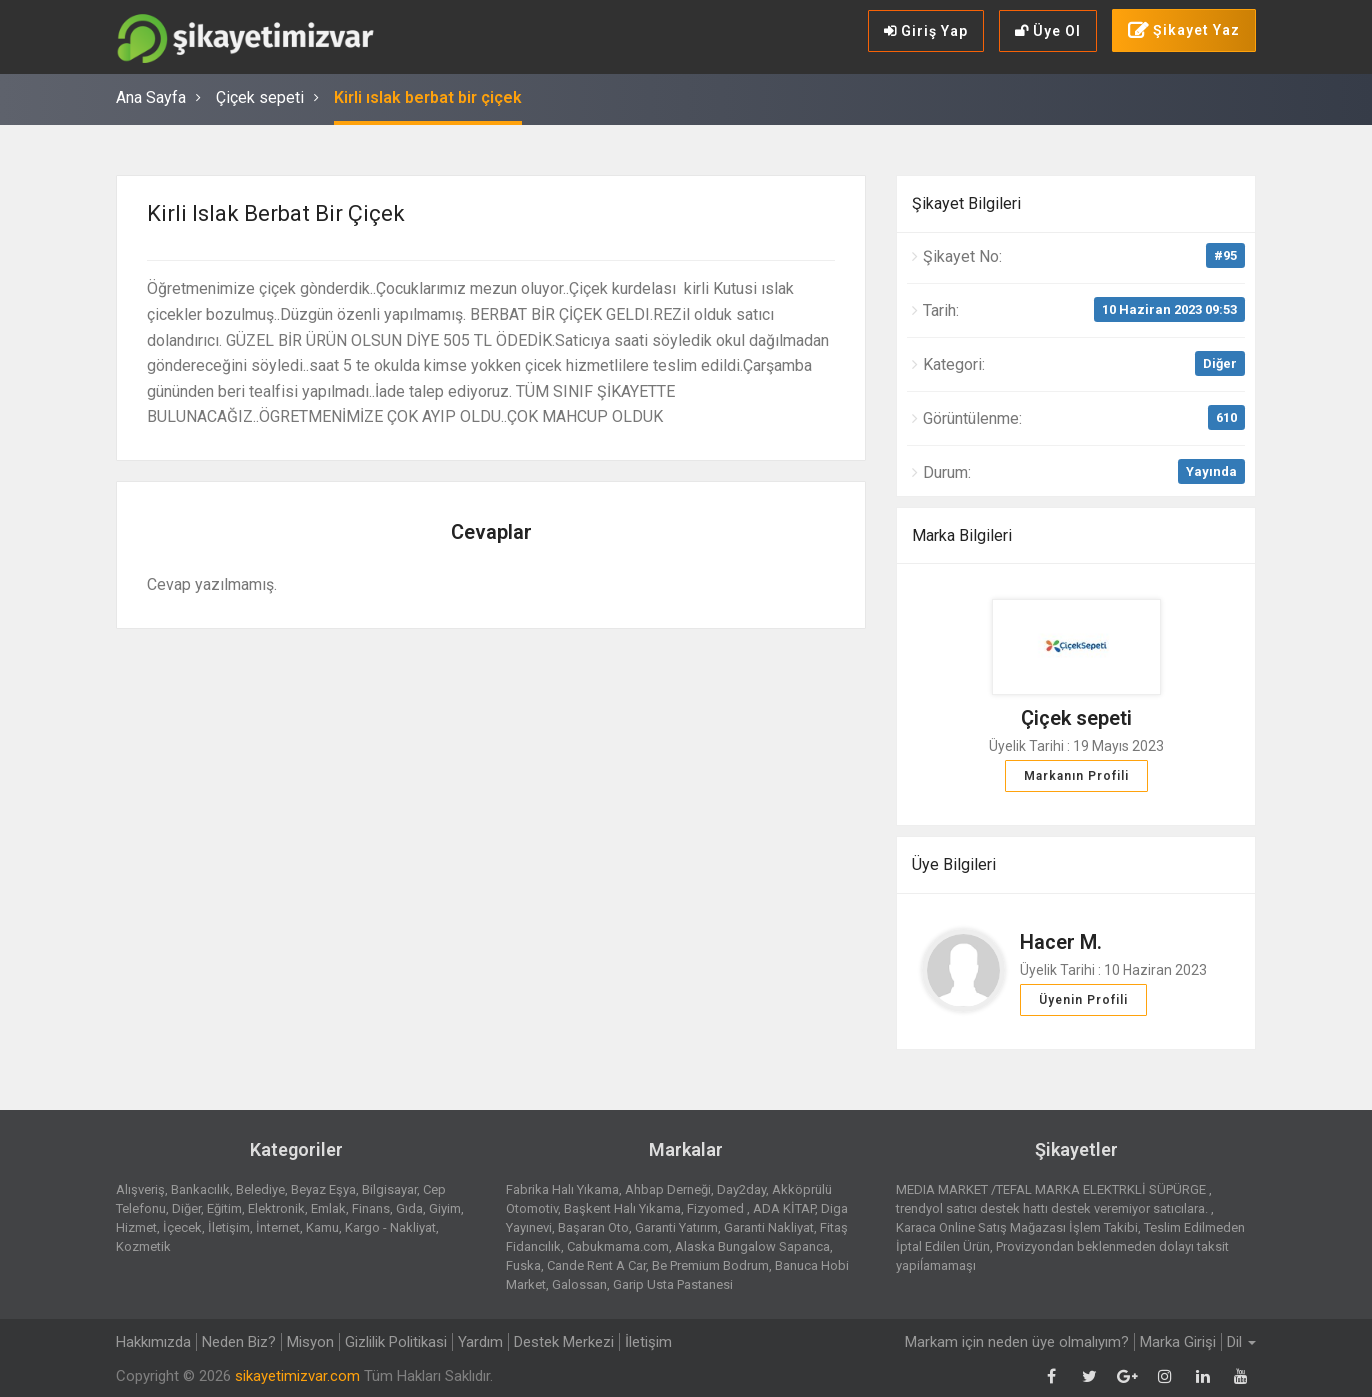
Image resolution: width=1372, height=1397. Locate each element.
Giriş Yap (926, 31)
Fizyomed (717, 1208)
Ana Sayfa (151, 97)
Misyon (310, 1342)
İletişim (229, 1227)
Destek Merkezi (564, 1342)
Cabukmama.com (618, 1246)
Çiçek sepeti (260, 97)
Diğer (1220, 363)
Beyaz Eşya (323, 1189)
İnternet (278, 1227)
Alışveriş (140, 1189)
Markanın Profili (1076, 776)
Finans (371, 1208)
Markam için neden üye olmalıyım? (1017, 1342)
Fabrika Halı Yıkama (562, 1189)
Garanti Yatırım (676, 1227)
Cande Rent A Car (596, 1265)
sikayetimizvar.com (297, 1376)
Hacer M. (1061, 942)
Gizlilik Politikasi (396, 1342)
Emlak (328, 1208)
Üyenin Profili (1083, 1000)
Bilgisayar (389, 1189)
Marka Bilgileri (962, 535)
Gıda (409, 1208)
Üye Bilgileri (954, 864)
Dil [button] (1241, 1342)
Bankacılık (200, 1189)
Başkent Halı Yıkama (622, 1208)
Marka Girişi (1178, 1342)
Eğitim (224, 1208)
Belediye (260, 1189)
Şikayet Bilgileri (966, 203)
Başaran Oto (593, 1227)
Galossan (579, 1284)
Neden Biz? (239, 1342)
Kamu (322, 1227)
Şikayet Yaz (1184, 31)
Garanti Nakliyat (769, 1227)
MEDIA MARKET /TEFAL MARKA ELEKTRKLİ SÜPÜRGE (1052, 1189)
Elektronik (276, 1208)
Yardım (480, 1342)
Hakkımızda (153, 1342)
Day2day (741, 1189)
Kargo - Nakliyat (390, 1227)
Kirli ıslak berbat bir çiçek (428, 97)
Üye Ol (1048, 31)
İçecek (182, 1227)
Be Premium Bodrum (710, 1265)
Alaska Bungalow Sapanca (752, 1246)
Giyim (445, 1208)
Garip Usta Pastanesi (673, 1284)
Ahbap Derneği (668, 1189)
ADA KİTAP (784, 1208)
